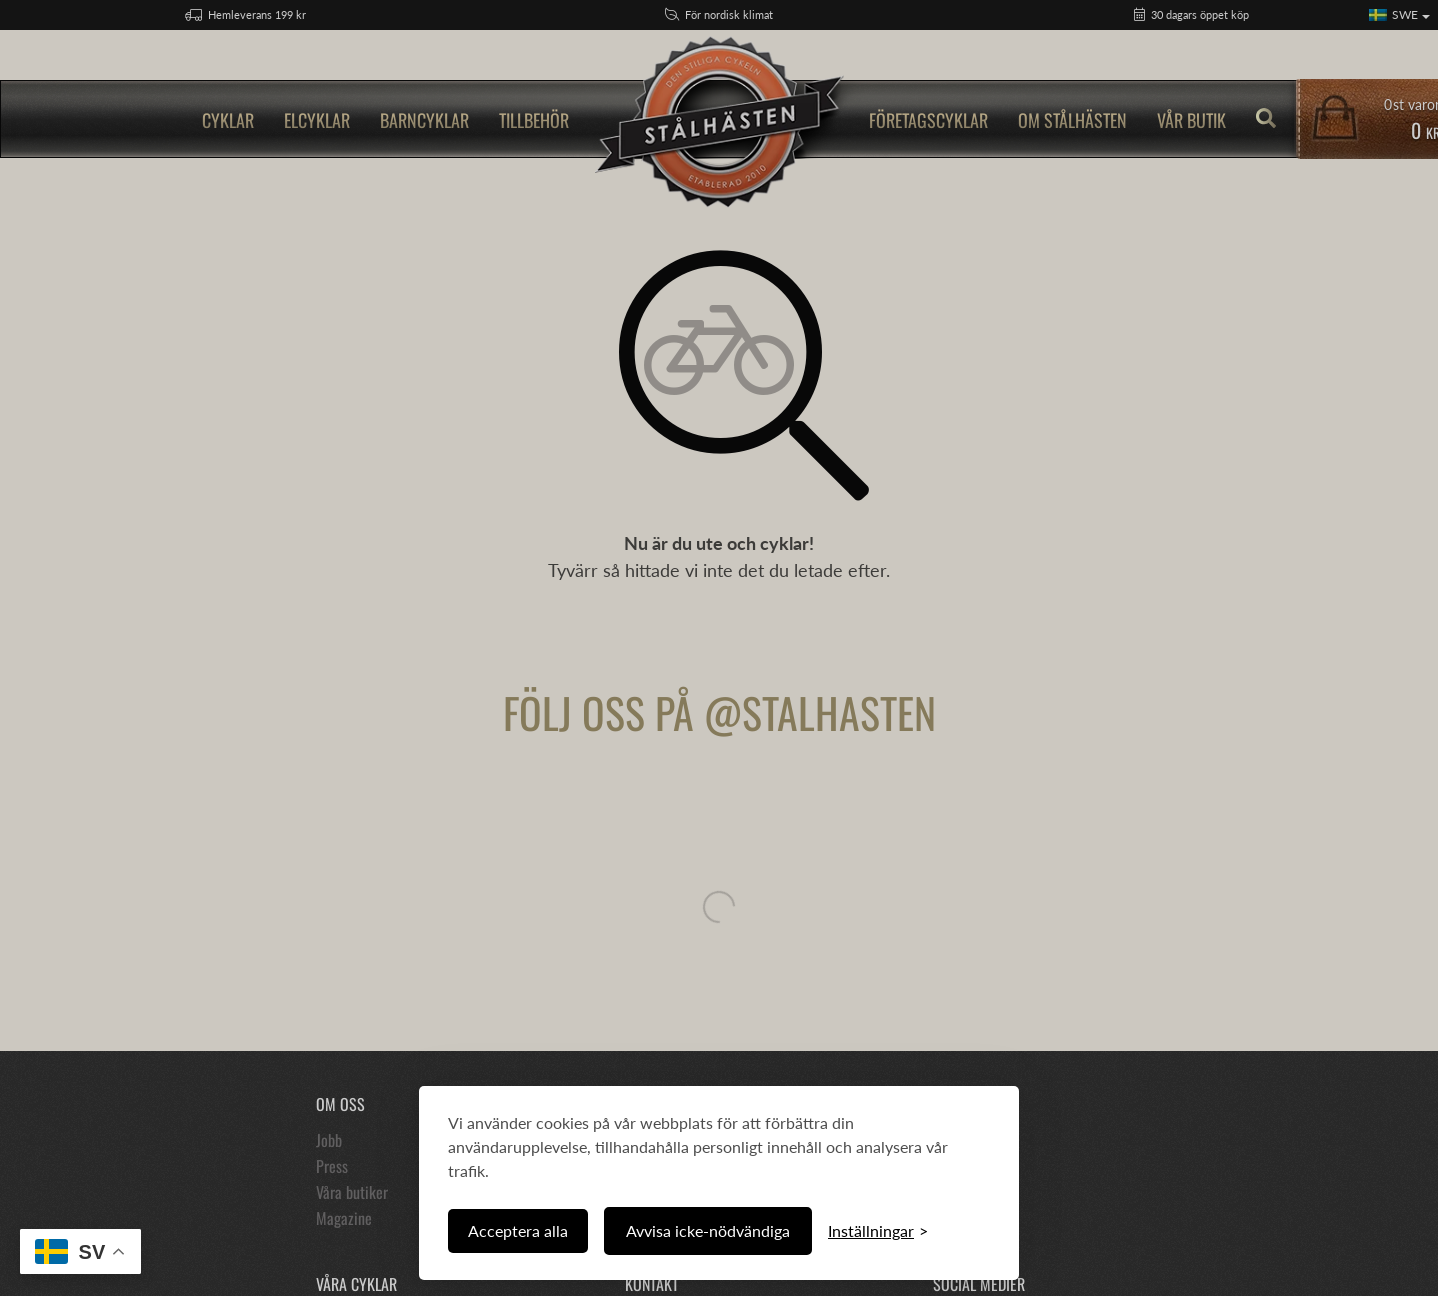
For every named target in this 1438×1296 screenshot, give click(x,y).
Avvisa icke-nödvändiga (708, 1230)
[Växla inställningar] (878, 1231)
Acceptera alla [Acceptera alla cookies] (518, 1230)
